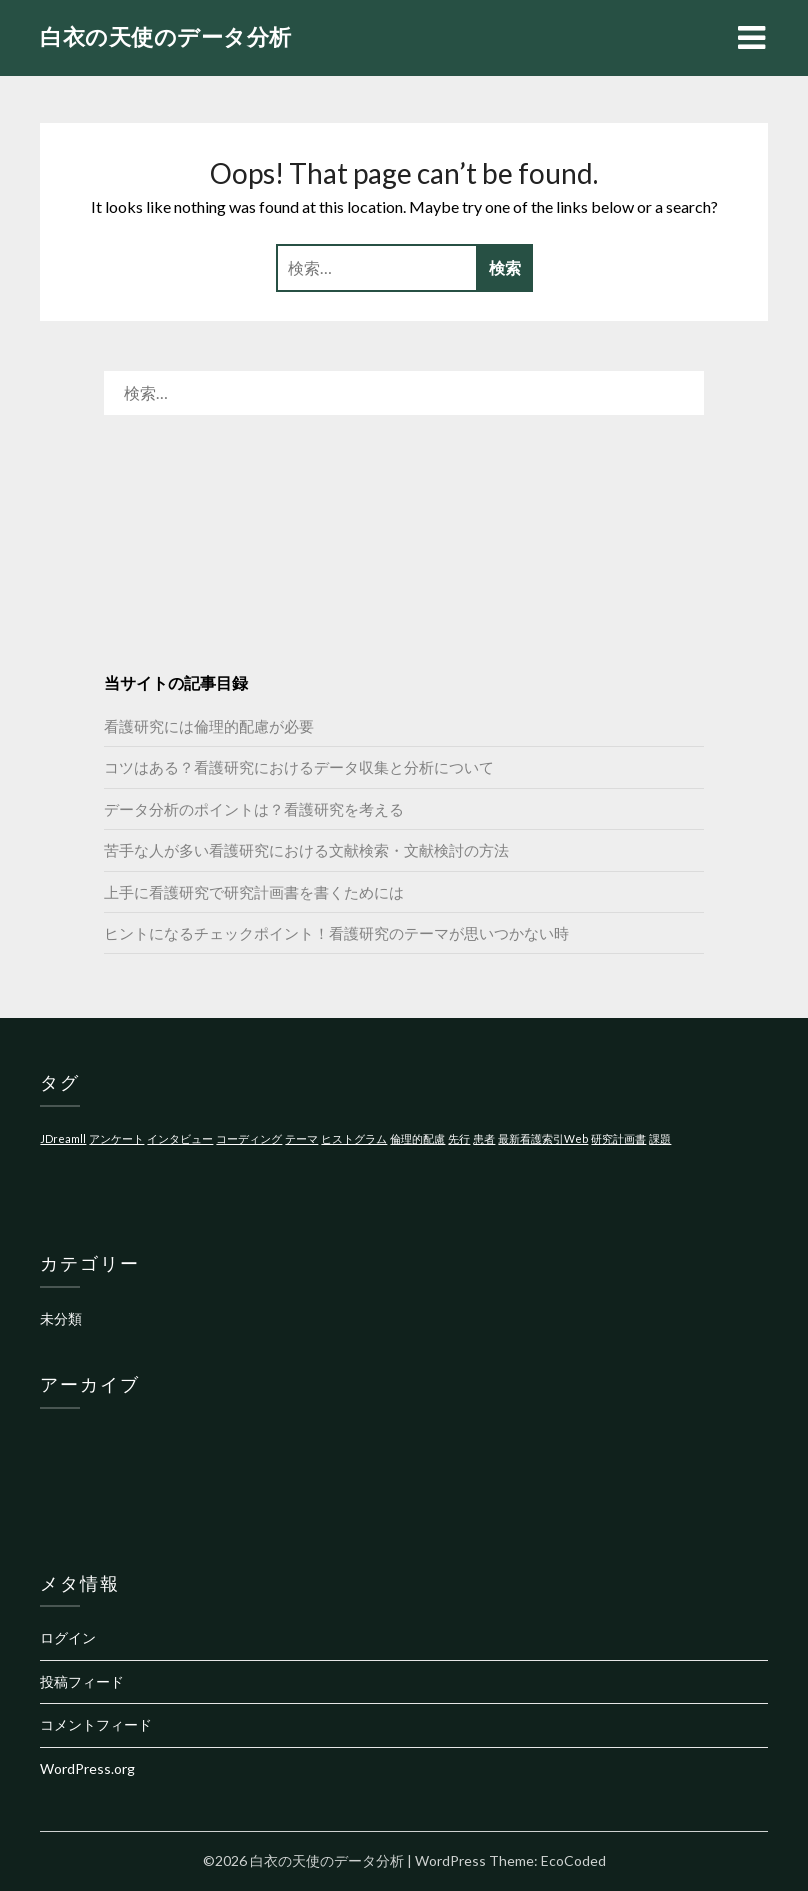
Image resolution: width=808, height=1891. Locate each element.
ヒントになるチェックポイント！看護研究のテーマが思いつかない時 (336, 933)
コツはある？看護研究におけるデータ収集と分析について (299, 767)
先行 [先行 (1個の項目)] (459, 1138)
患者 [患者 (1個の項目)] (484, 1138)
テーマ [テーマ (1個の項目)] (301, 1138)
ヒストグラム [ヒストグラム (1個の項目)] (354, 1138)
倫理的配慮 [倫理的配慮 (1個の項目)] (417, 1138)
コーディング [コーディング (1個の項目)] (249, 1138)
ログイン (68, 1637)
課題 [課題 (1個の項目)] (660, 1138)
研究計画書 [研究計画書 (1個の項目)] (618, 1138)
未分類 (61, 1318)
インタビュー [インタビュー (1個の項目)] (180, 1138)
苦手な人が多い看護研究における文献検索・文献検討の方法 (306, 850)
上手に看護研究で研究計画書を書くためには (254, 892)
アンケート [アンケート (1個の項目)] (116, 1138)
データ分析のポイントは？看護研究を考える (254, 809)
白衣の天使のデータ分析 (166, 36)
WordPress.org (87, 1768)
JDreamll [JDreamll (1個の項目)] (63, 1138)
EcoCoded (573, 1860)
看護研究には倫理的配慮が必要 (209, 726)
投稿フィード (82, 1681)
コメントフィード (96, 1724)
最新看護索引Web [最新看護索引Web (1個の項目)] (543, 1138)
